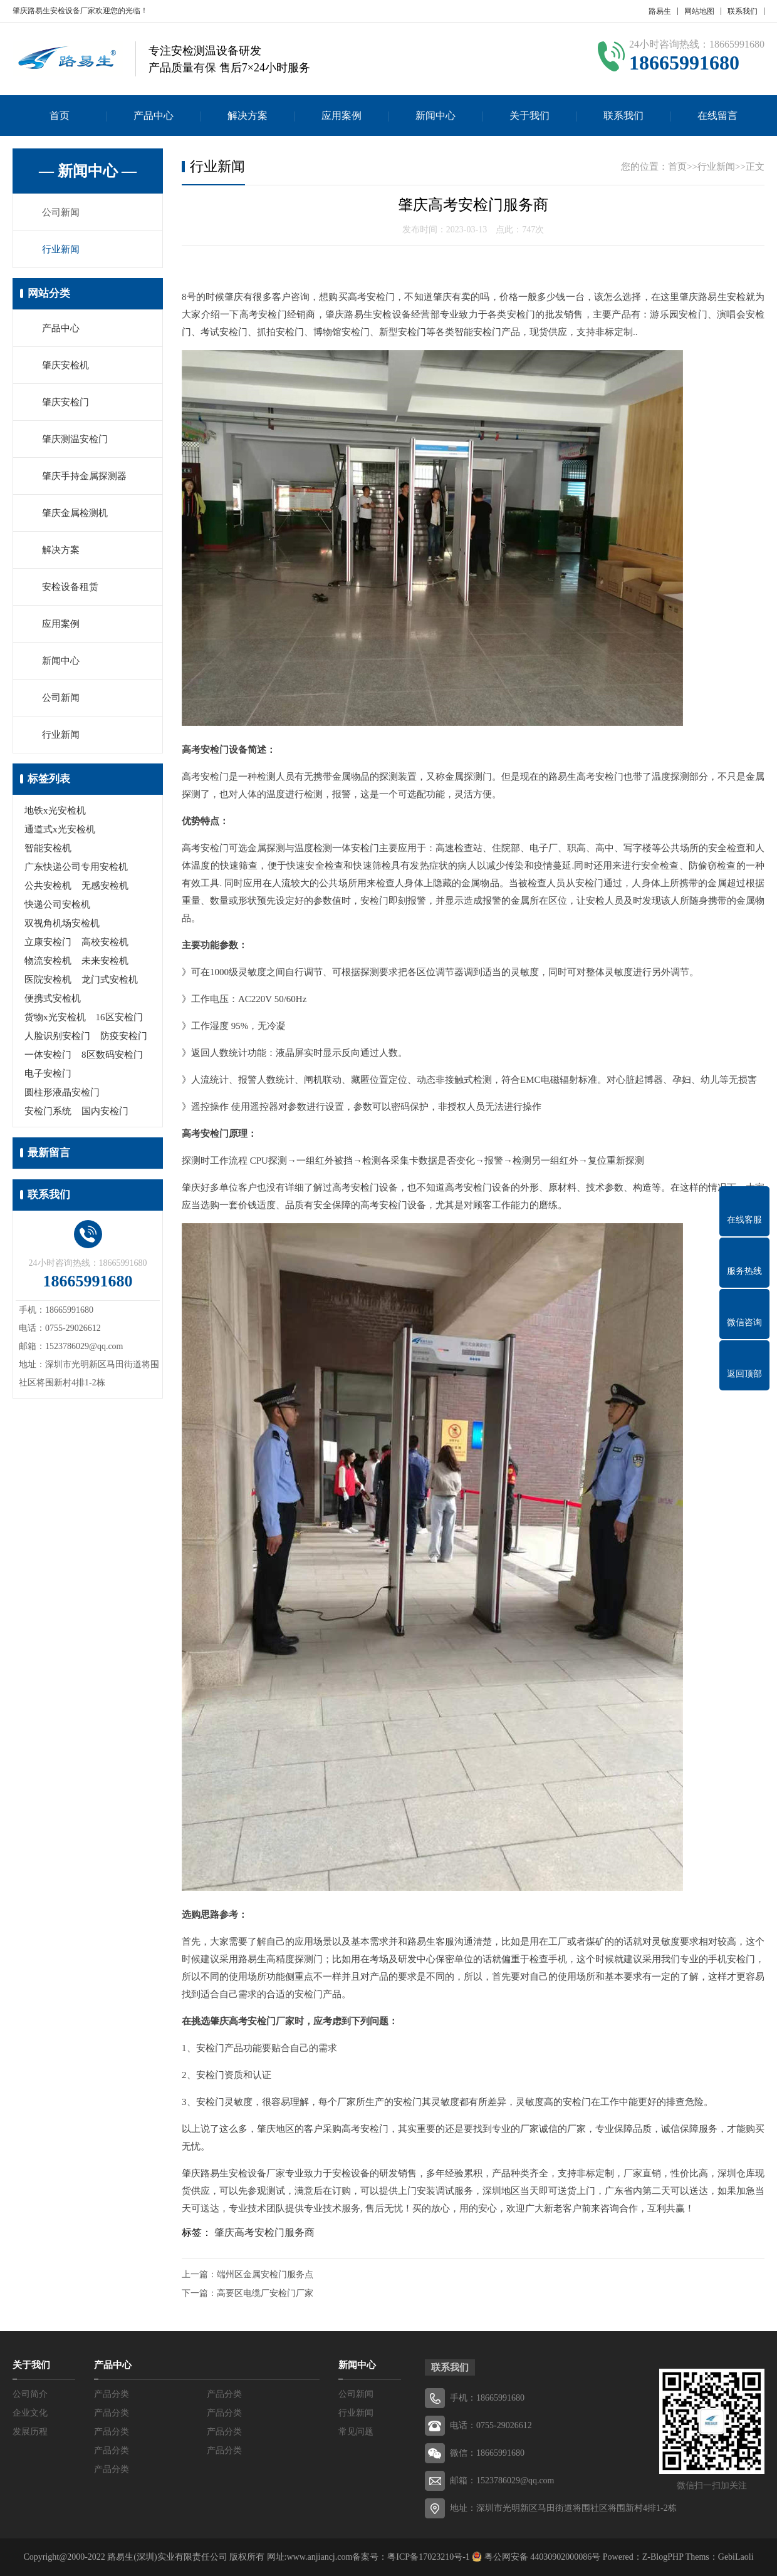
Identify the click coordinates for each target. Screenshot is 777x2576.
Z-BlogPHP (663, 2557)
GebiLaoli (736, 2557)
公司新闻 (61, 212)
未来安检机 (104, 961)
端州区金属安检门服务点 (265, 2274)
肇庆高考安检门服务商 (264, 2232)
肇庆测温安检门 (75, 439)
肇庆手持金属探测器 (84, 476)
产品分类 (111, 2394)
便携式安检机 (52, 998)
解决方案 (247, 115)
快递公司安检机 (57, 904)
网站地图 (699, 11)
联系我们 (742, 11)
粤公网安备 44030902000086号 (541, 2557)
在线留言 (717, 115)
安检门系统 (47, 1111)
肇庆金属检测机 (75, 513)
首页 (60, 115)
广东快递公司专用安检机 (76, 867)
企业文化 (30, 2413)
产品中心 (153, 115)
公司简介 (30, 2394)
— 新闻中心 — (88, 171)
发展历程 (30, 2431)
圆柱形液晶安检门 (62, 1092)
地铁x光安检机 (55, 810)
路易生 (660, 11)
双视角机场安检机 (62, 923)
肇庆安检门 (65, 402)
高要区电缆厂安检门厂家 (265, 2293)
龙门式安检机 (109, 980)
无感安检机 (104, 886)
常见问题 (355, 2431)
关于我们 (529, 115)
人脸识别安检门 (57, 1036)
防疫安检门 (123, 1036)
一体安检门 (47, 1055)
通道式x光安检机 (59, 829)
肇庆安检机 (65, 365)
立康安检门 (47, 942)
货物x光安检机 (55, 1017)
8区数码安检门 (112, 1055)
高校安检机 (104, 942)
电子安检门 (47, 1073)
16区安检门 (119, 1017)
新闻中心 (435, 115)
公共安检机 (47, 886)
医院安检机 (47, 980)
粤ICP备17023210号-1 (428, 2557)
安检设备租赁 (70, 587)
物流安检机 (47, 961)
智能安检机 (47, 848)
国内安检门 (104, 1111)
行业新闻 (61, 249)
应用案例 (341, 115)
